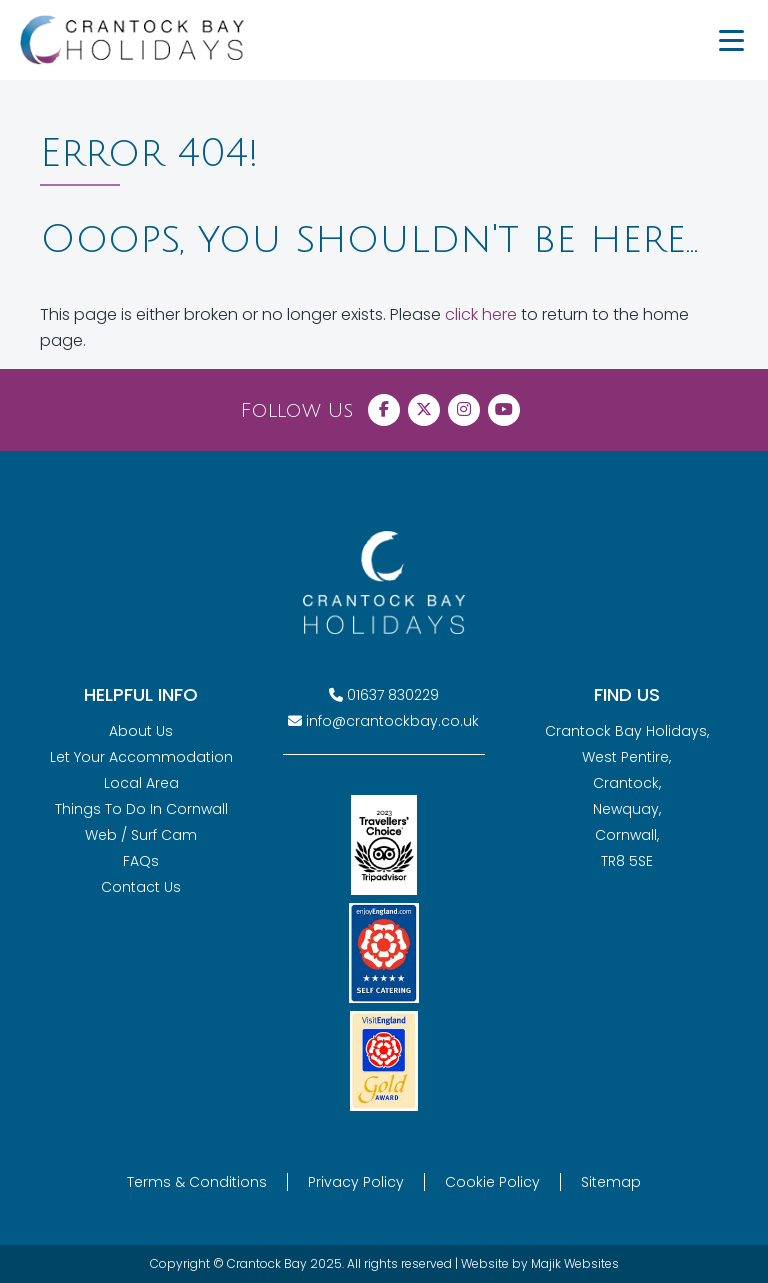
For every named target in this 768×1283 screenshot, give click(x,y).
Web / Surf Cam (141, 835)
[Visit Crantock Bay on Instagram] (464, 410)
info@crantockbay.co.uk (392, 721)
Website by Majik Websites (540, 1263)
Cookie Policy (492, 1182)
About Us (141, 731)
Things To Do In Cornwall (141, 809)
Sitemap (611, 1182)
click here (481, 314)
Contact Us (141, 887)
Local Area (141, 783)
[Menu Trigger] (731, 40)
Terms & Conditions (197, 1182)
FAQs (141, 861)
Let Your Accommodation (141, 757)
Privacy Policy (356, 1182)
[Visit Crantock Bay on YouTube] (504, 410)
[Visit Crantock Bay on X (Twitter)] (424, 410)
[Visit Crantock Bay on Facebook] (384, 410)
